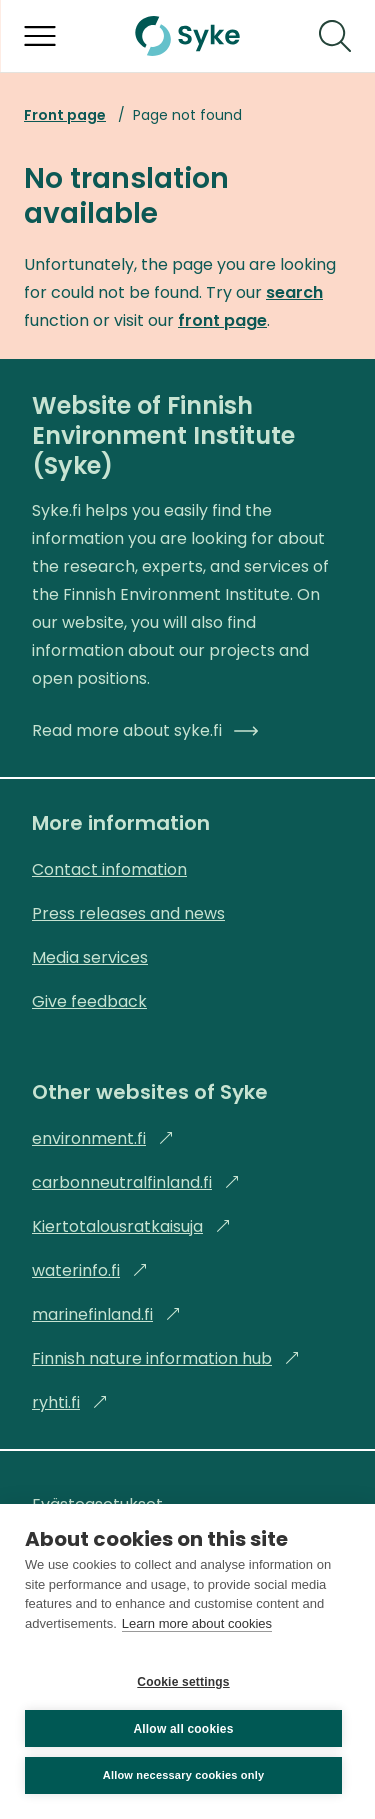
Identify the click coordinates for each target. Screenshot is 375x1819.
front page (222, 320)
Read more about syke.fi (145, 730)
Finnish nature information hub (166, 1358)
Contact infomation (109, 869)
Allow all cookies (183, 1729)
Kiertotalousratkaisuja (131, 1226)
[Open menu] (40, 36)
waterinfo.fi (90, 1270)
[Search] (335, 36)
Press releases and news (128, 913)
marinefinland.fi (106, 1314)
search (294, 292)
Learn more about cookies (197, 1623)
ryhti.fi (70, 1402)
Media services (90, 957)
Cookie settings (183, 1682)
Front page (65, 115)
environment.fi (103, 1138)
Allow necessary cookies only (184, 1775)
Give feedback (89, 1001)
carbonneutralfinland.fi (136, 1182)
